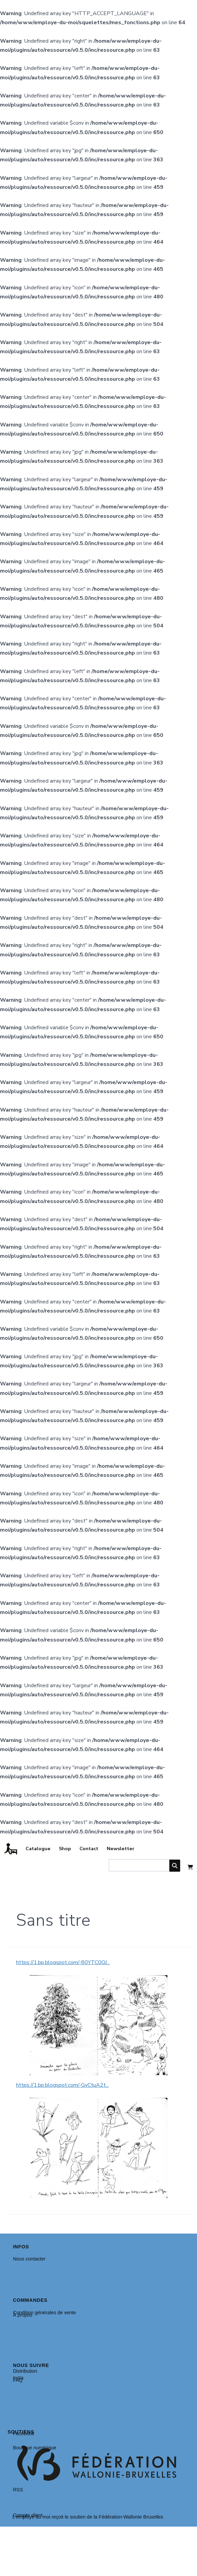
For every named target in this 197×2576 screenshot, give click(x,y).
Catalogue (38, 1848)
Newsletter (120, 1848)
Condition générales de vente (44, 2312)
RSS (18, 2489)
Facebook (23, 2433)
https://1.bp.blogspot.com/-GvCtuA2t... (62, 2085)
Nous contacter (29, 2258)
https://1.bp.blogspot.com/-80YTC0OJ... (63, 1962)
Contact (88, 1848)
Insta (18, 2377)
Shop (65, 1848)
